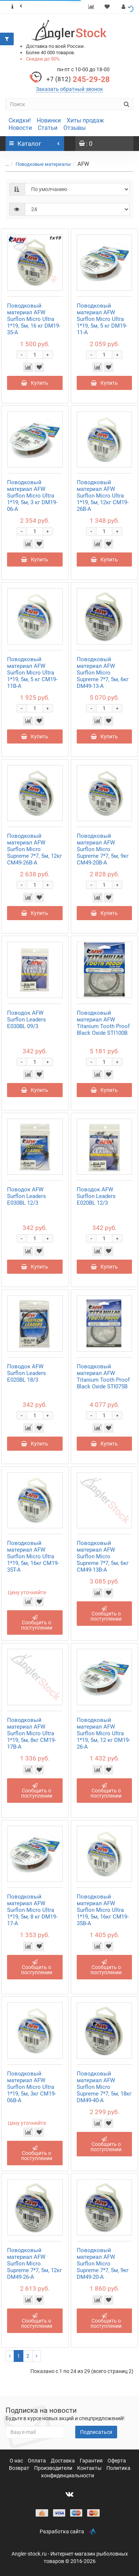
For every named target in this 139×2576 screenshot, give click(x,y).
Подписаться (96, 2432)
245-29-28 (78, 79)
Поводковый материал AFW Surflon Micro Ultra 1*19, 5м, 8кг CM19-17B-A (31, 1733)
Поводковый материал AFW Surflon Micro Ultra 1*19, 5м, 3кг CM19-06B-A (31, 2087)
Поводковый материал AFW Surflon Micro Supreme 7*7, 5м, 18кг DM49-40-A (104, 2087)
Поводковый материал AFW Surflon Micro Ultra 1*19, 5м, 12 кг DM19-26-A (103, 1733)
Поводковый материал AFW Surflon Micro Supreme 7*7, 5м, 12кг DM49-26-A (34, 2263)
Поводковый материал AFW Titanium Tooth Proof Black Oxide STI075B (103, 1376)
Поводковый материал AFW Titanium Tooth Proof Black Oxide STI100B (103, 1023)
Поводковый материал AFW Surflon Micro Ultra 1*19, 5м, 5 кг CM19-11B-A (32, 672)
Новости (20, 127)
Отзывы (74, 127)
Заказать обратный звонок (69, 89)
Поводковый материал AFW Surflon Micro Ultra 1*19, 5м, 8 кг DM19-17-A (32, 1910)
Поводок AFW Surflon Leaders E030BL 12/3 (26, 1196)
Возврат (19, 2468)
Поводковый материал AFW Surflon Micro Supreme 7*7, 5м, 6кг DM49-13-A (103, 672)
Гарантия (92, 2461)
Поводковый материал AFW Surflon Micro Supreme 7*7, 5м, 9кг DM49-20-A (103, 2263)
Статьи (47, 127)
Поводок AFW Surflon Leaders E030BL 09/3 (26, 1020)
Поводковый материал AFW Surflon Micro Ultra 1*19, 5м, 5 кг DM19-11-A (102, 319)
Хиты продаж (85, 120)
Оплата (37, 2461)
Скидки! (20, 120)
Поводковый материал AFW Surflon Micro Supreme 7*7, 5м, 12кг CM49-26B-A (34, 849)
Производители (53, 2468)
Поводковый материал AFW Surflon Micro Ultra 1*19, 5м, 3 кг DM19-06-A (32, 495)
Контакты (90, 2468)
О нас (17, 2461)
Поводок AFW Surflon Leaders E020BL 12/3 (96, 1196)
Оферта (116, 2461)
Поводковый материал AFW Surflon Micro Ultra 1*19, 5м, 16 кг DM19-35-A (33, 319)
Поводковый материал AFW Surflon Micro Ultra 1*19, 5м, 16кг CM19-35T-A (33, 1556)
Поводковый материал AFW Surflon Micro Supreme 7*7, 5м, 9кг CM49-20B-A (103, 849)
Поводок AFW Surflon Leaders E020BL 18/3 (26, 1373)
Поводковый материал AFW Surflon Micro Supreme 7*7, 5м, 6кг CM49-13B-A (103, 1556)
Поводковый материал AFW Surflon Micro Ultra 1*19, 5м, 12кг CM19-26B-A (103, 495)
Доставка (63, 2461)
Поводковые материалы (43, 164)
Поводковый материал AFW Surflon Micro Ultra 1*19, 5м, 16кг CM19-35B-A (103, 1910)
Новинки (49, 120)
